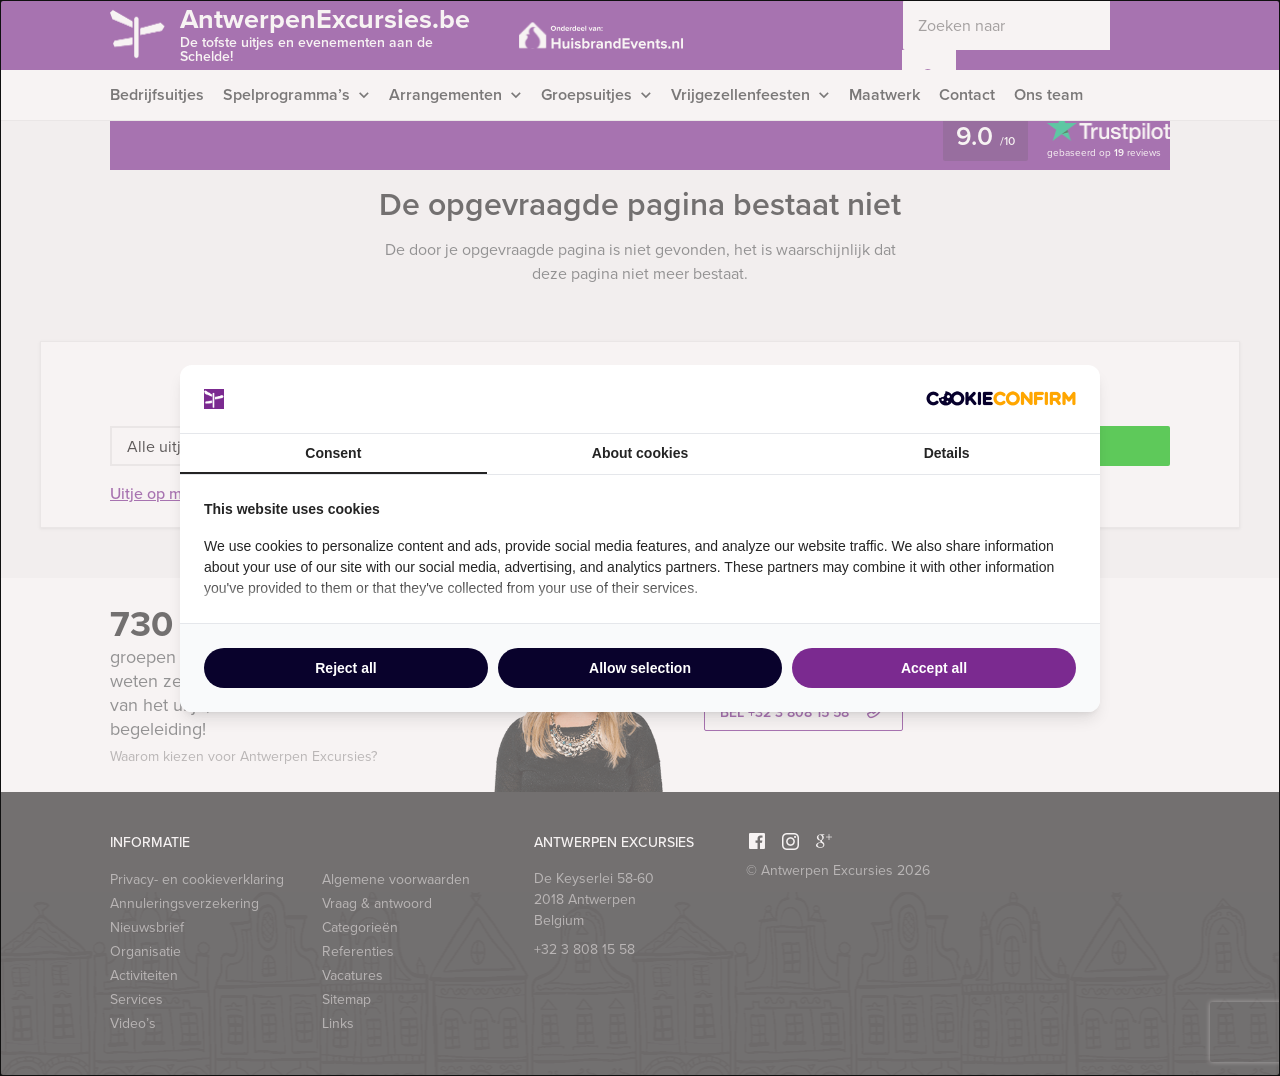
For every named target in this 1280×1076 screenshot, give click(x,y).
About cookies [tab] (640, 453)
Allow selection (640, 668)
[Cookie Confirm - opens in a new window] (1001, 398)
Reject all (345, 668)
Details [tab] (947, 453)
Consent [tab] (333, 453)
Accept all (934, 668)
